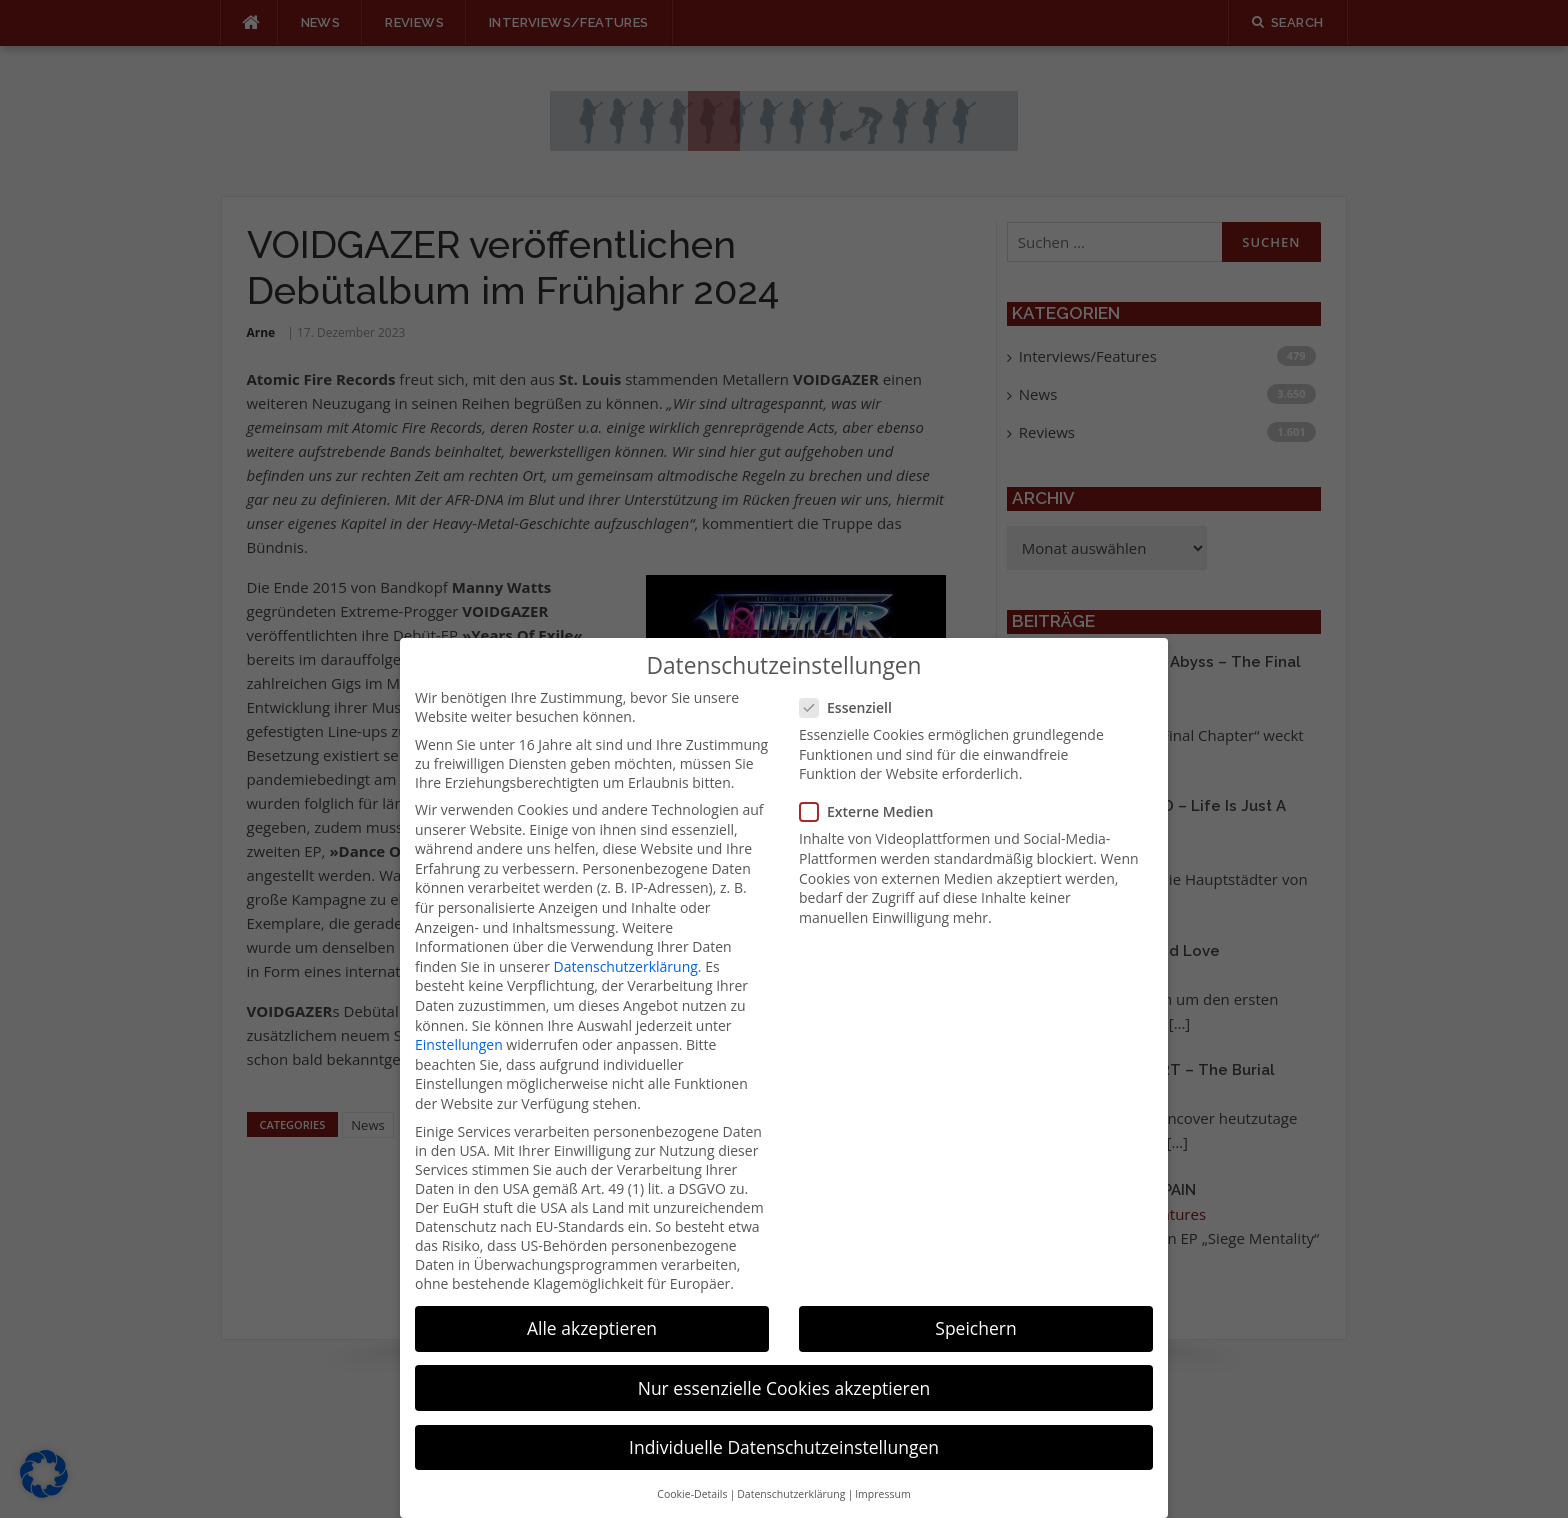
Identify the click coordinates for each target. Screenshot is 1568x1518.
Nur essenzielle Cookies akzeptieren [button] (784, 1362)
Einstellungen (459, 1019)
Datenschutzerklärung (626, 940)
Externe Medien (872, 786)
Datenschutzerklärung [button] (791, 1469)
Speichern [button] (975, 1303)
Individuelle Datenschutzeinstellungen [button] (784, 1421)
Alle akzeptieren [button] (592, 1303)
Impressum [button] (882, 1469)
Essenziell (852, 682)
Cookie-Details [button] (692, 1469)
